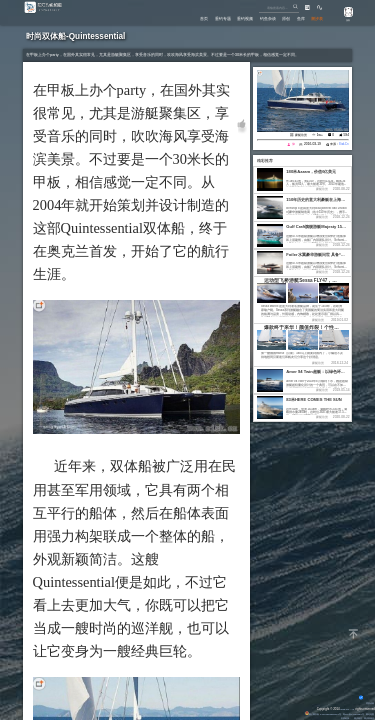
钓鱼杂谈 (254, 17)
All (352, 709)
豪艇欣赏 (301, 135)
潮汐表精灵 (365, 718)
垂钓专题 (199, 17)
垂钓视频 (227, 17)
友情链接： (333, 718)
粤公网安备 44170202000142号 (307, 714)
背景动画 (364, 703)
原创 (277, 17)
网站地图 (367, 714)
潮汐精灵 (350, 718)
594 (346, 135)
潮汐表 (315, 17)
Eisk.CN (342, 709)
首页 (176, 17)
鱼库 (295, 17)
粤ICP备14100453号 (345, 714)
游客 (344, 20)
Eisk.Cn (342, 144)
